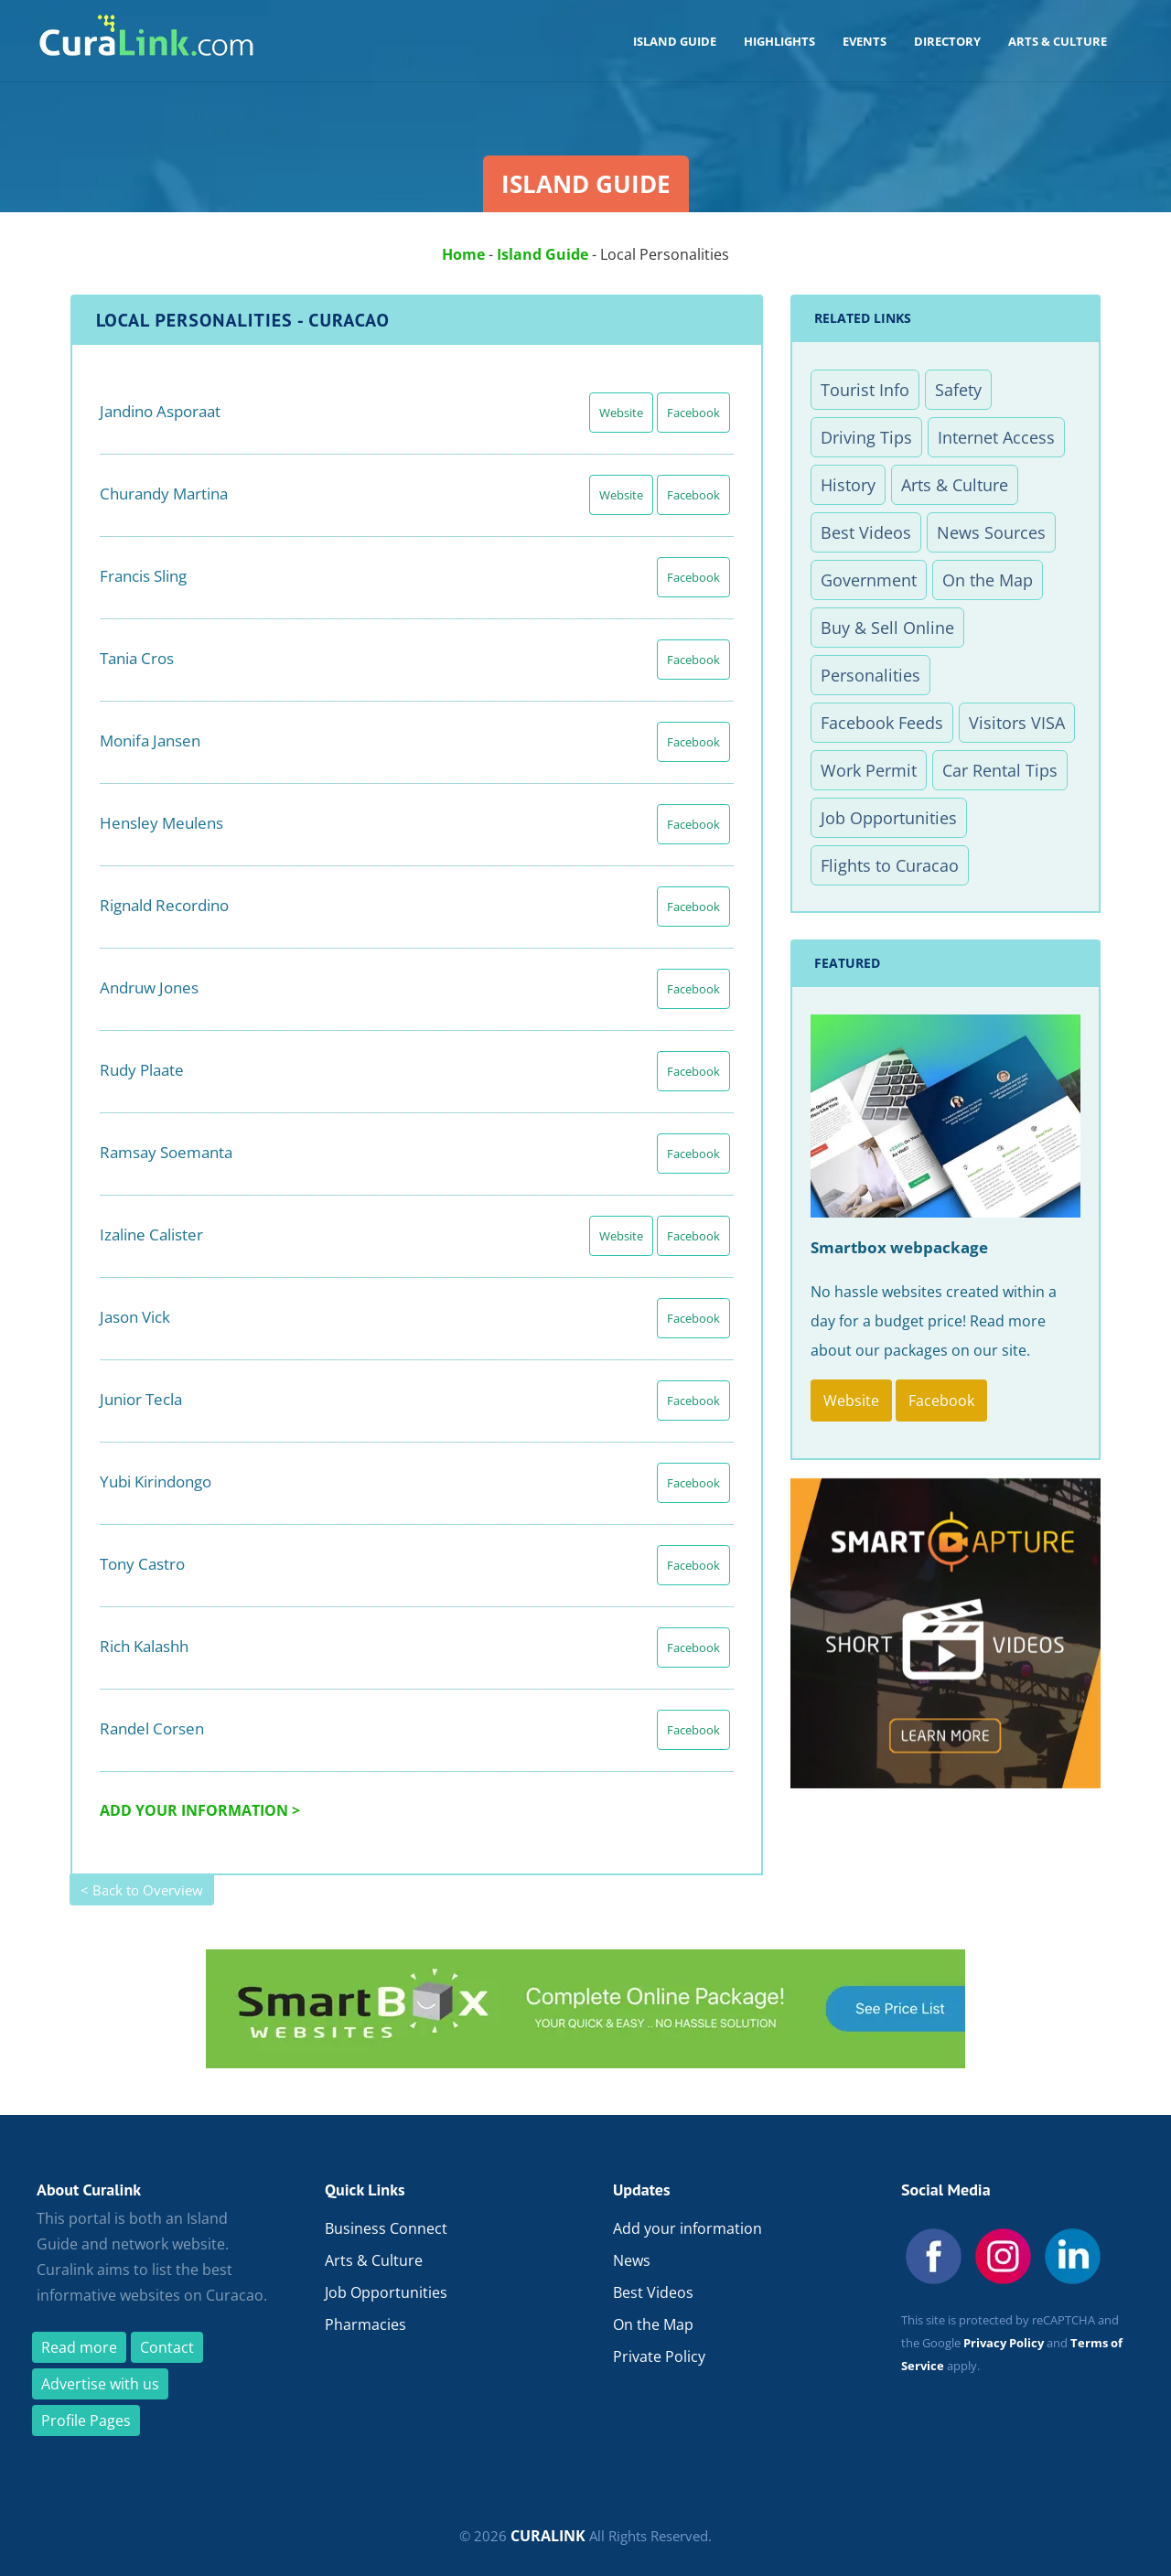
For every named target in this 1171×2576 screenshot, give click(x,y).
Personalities (870, 675)
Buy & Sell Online (887, 628)
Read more (79, 2347)
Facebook (693, 412)
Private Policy (659, 2356)
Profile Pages (86, 2420)
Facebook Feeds (882, 723)
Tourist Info (865, 390)
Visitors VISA (1017, 723)
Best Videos (866, 532)
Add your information (687, 2228)
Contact (167, 2347)
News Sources (991, 532)
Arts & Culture (954, 485)
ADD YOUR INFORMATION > (200, 1810)
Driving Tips (866, 437)
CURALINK (548, 2536)
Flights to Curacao (890, 865)
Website (621, 412)
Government (869, 580)
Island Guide (542, 254)
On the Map (987, 580)
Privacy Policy (1003, 2342)
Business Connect (386, 2228)
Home (463, 254)
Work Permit (869, 770)
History (848, 485)
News (631, 2260)
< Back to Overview (142, 1890)
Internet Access (996, 437)
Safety (958, 390)
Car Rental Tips (1000, 770)
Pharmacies (365, 2324)
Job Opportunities (889, 818)
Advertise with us (100, 2384)
